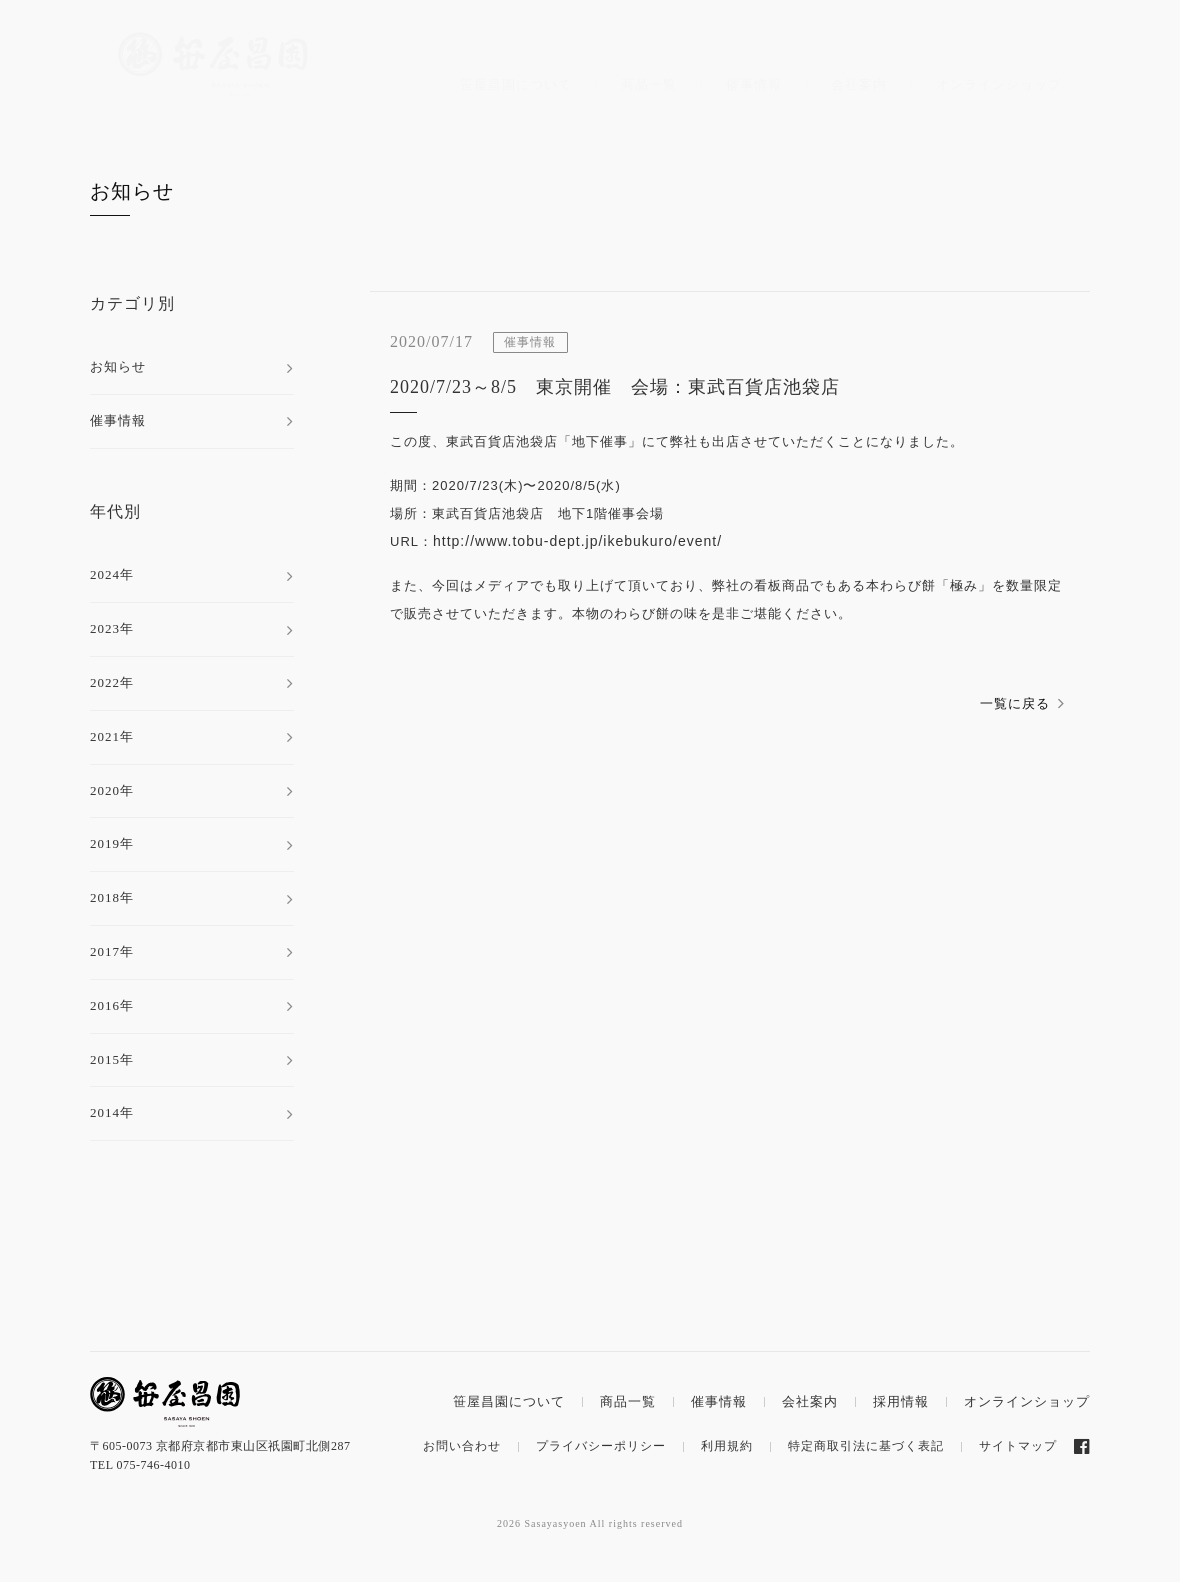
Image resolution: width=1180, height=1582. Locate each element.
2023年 (112, 628)
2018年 (112, 897)
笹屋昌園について (516, 84)
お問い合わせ (462, 1446)
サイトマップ (1018, 1446)
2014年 (112, 1112)
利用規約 (727, 1446)
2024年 (112, 574)
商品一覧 (649, 84)
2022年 (112, 682)
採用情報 (901, 1401)
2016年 (112, 1005)
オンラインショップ (999, 84)
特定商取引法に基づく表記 (866, 1446)
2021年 (112, 736)
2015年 (112, 1059)
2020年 (112, 790)
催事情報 (754, 84)
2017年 (112, 951)
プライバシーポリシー (601, 1446)
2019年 (112, 843)
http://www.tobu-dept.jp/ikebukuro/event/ (577, 541)
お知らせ (132, 191)
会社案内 (859, 84)
